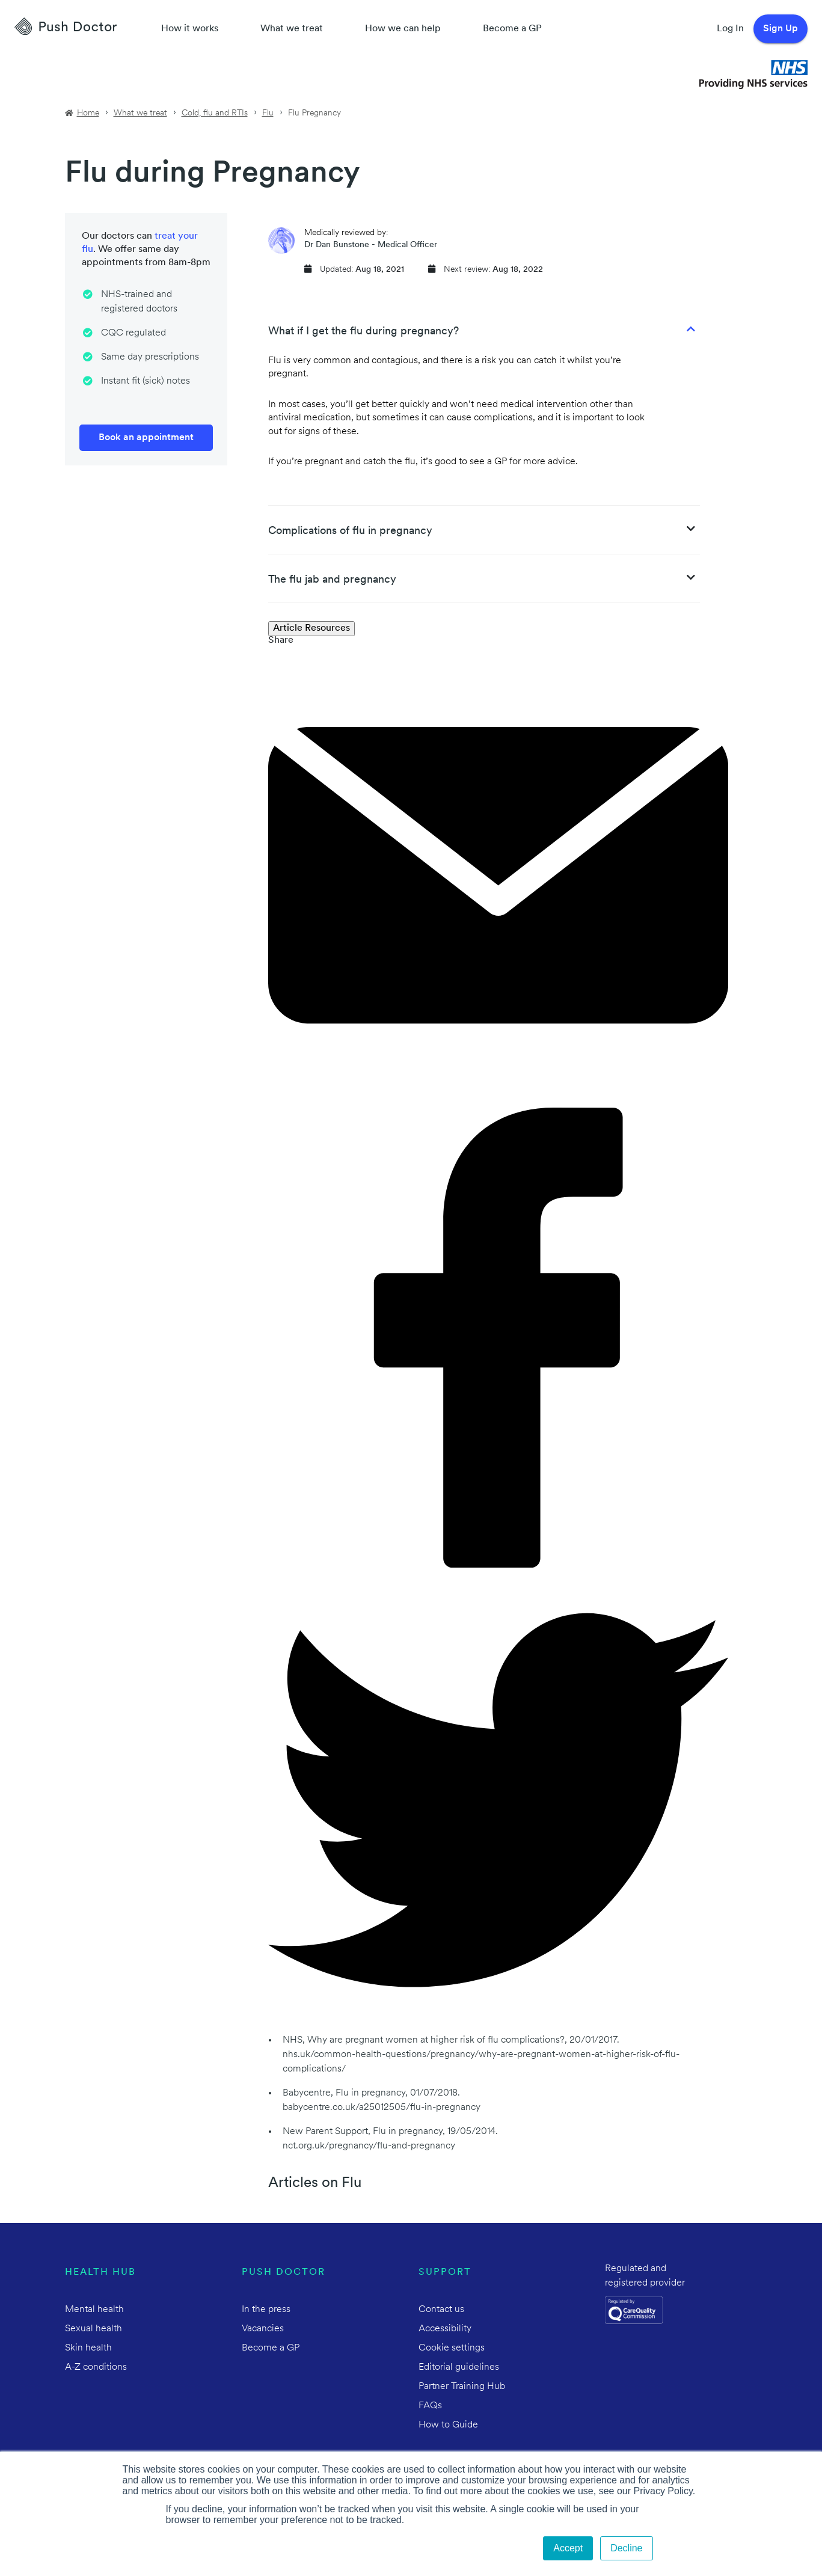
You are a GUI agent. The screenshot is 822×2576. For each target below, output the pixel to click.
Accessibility (445, 2329)
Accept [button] (568, 2548)
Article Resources (311, 628)
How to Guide (448, 2425)
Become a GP (512, 29)
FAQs (430, 2406)
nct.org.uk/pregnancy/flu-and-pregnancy (369, 2146)
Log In (730, 29)
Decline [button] (626, 2548)
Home (88, 113)
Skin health (88, 2348)
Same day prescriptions (150, 357)
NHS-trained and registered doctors (139, 302)
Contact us (441, 2309)
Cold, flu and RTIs (215, 113)
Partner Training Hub (462, 2386)
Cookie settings (452, 2348)
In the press (266, 2309)
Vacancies (263, 2329)
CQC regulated (133, 333)
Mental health (94, 2309)
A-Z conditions (96, 2367)
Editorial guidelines (459, 2367)
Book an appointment (146, 438)
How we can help (403, 29)
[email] (498, 1103)
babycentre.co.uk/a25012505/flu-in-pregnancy (381, 2107)
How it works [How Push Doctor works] (189, 29)
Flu (268, 113)
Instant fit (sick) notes (145, 381)
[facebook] (498, 1565)
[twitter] (498, 2028)
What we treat (291, 29)
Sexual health (93, 2329)
